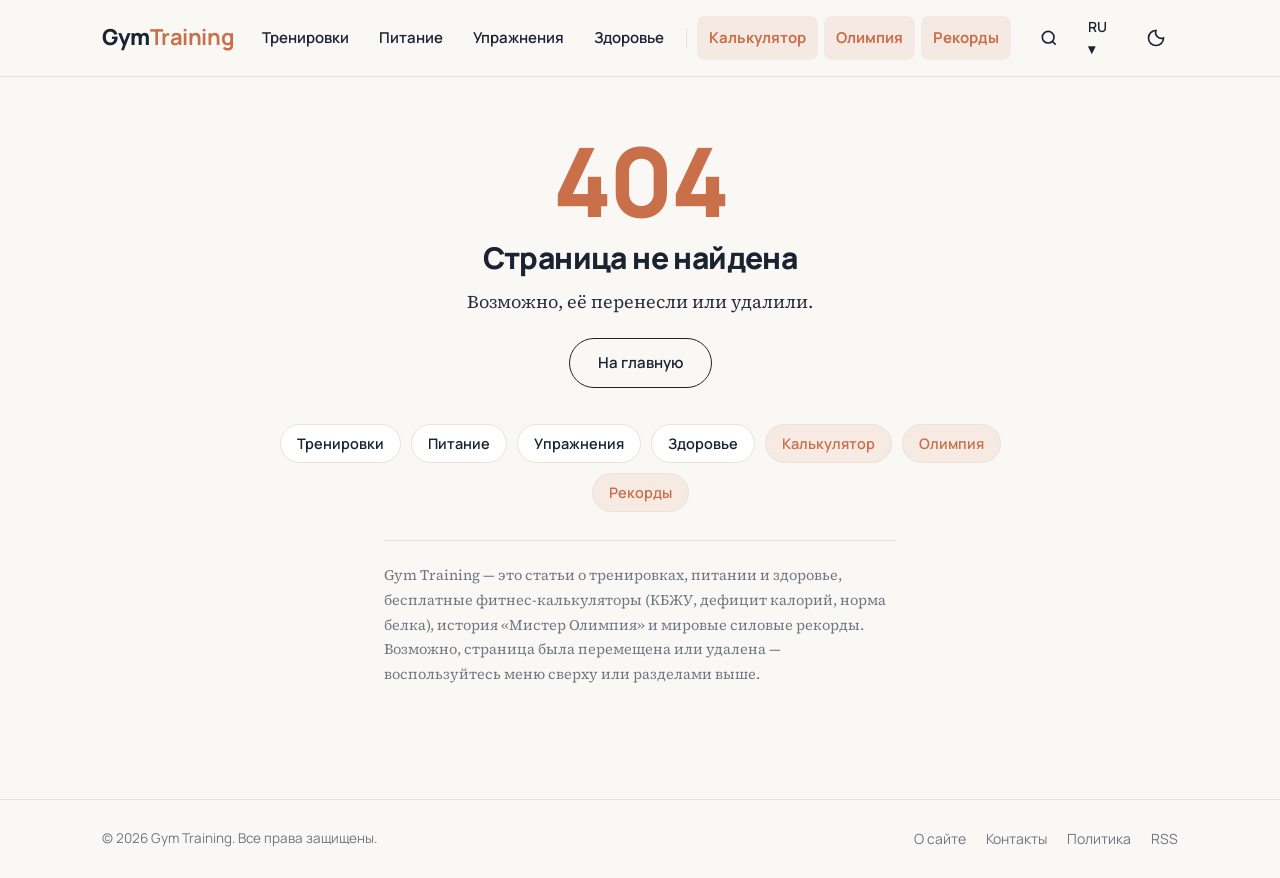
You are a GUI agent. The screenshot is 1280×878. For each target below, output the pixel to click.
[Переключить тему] (1156, 38)
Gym (168, 37)
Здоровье (629, 37)
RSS (1164, 838)
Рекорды (966, 37)
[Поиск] (1048, 38)
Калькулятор (757, 37)
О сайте (940, 838)
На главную (640, 362)
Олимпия (869, 37)
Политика (1099, 838)
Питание (411, 37)
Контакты (1016, 838)
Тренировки (305, 37)
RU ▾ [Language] (1097, 37)
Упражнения (518, 37)
